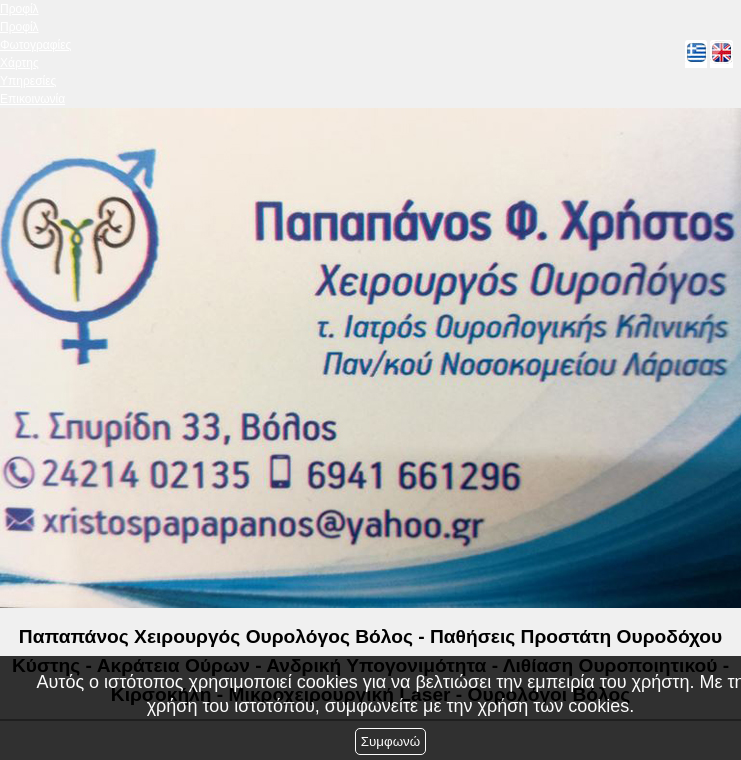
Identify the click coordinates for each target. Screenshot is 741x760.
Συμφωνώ (390, 741)
